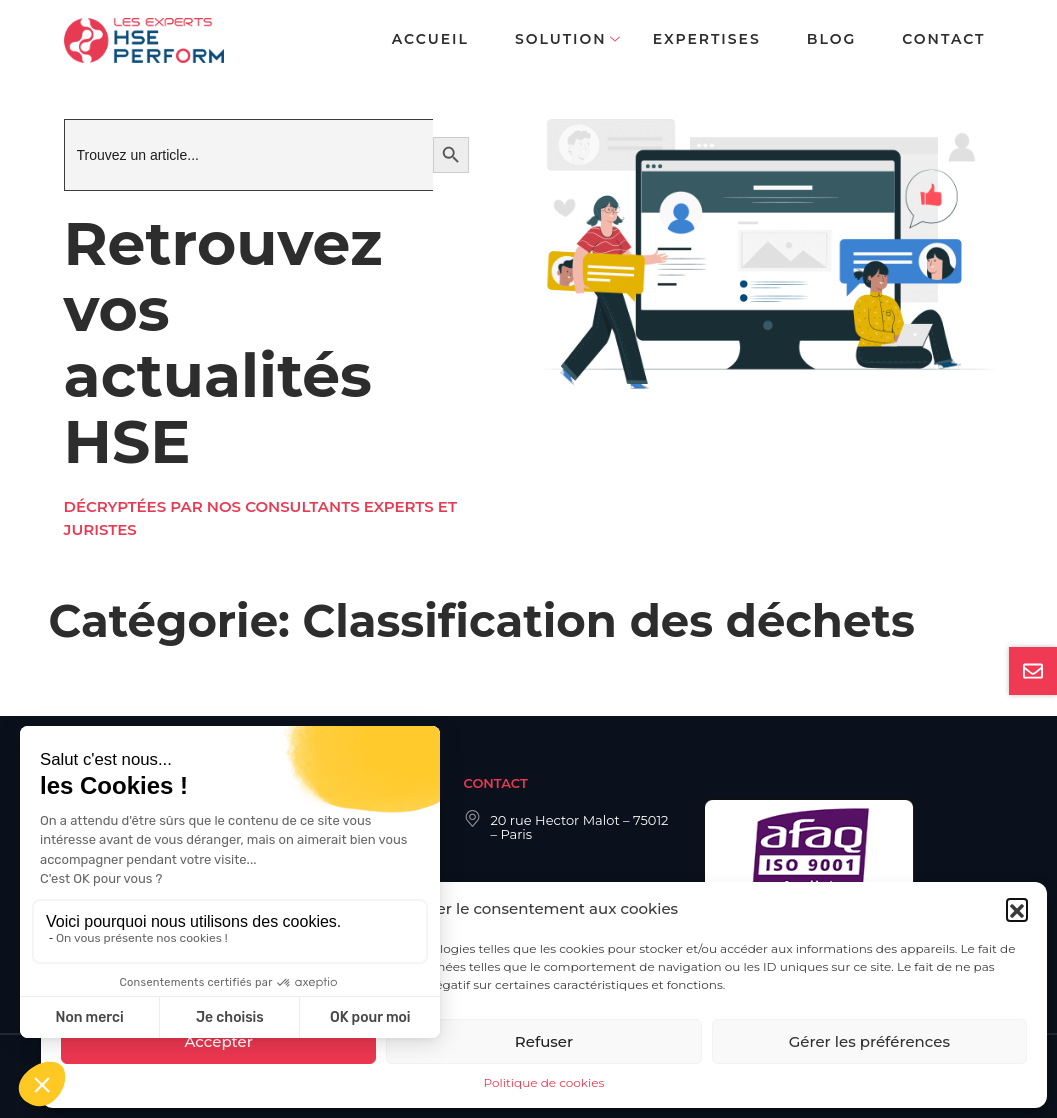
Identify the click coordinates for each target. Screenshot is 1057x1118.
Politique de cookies (544, 1082)
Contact (943, 39)
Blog (831, 39)
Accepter (218, 1041)
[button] (1017, 909)
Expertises (707, 39)
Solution (561, 39)
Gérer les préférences (869, 1041)
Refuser (544, 1041)
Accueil (430, 39)
